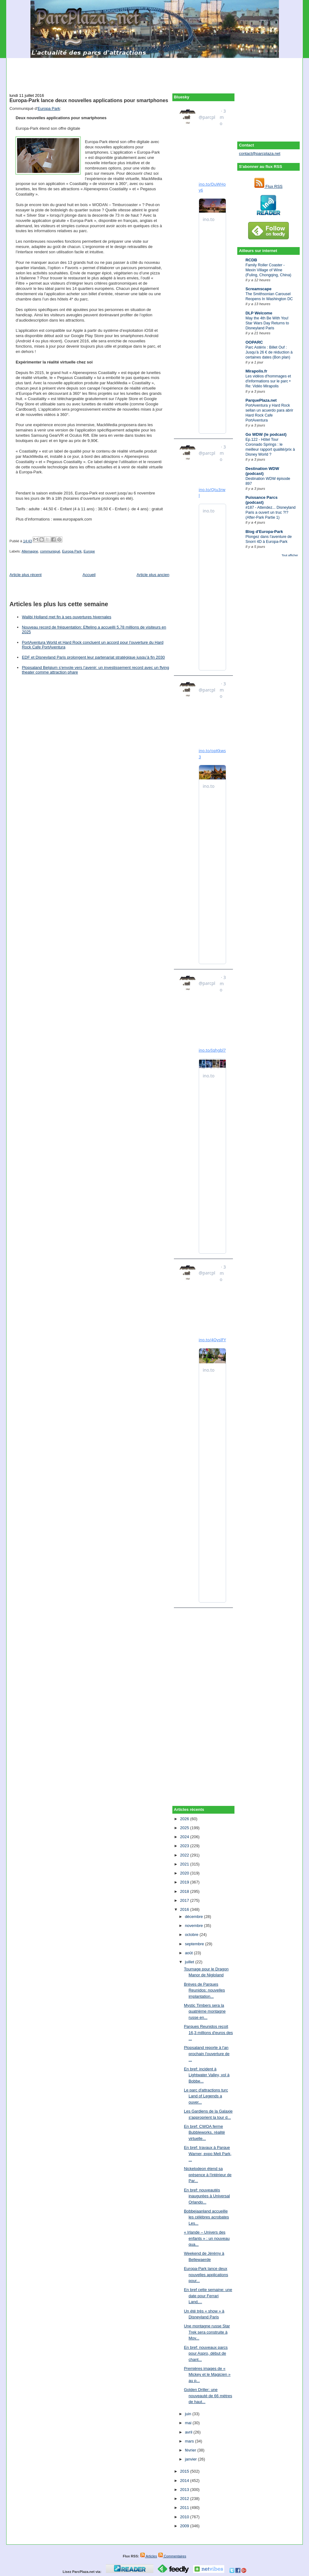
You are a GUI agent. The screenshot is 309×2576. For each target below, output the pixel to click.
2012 (185, 2498)
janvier (191, 2459)
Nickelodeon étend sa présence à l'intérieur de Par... (207, 2174)
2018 (185, 1891)
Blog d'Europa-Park (264, 531)
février (191, 2450)
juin (188, 2413)
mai (189, 2422)
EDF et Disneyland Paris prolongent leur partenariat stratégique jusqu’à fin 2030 (93, 657)
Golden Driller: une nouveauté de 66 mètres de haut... (208, 2395)
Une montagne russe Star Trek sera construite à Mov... (207, 2332)
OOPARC (254, 342)
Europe (89, 551)
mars (190, 2441)
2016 (185, 1909)
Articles (148, 2556)
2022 (185, 1855)
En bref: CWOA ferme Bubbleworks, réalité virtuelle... (204, 2132)
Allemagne (29, 551)
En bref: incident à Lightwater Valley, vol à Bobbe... (206, 2075)
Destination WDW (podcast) (262, 471)
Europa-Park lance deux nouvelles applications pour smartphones (88, 100)
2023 (185, 1845)
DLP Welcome (258, 313)
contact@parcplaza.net (259, 153)
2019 (185, 1882)
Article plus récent (25, 574)
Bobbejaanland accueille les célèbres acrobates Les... (206, 2217)
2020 (185, 1873)
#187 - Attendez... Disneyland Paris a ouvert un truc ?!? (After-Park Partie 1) (270, 512)
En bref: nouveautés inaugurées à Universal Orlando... (207, 2196)
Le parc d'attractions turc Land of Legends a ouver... (206, 2096)
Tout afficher (290, 555)
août (189, 1953)
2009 (185, 2526)
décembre (194, 1916)
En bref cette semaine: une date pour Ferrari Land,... (208, 2295)
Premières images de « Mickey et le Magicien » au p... (207, 2374)
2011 (185, 2507)
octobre (192, 1934)
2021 (185, 1864)
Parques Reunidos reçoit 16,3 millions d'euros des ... (208, 2032)
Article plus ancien (153, 574)
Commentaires (172, 2556)
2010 (185, 2517)
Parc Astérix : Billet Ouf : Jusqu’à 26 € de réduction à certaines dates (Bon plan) (269, 352)
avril (189, 2432)
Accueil (89, 574)
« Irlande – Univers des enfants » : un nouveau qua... (206, 2238)
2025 (185, 1827)
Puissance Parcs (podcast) (261, 500)
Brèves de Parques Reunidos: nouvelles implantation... (204, 1990)
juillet (190, 1962)
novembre (194, 1925)
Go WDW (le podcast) (265, 434)
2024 (185, 1836)
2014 (185, 2480)
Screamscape (258, 288)
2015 (185, 2471)
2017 (185, 1900)
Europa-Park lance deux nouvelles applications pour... (206, 2274)
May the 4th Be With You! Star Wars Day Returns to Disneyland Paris (267, 323)
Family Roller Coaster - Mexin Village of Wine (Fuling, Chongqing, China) (268, 270)
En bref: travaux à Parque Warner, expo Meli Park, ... (207, 2153)
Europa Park (49, 108)
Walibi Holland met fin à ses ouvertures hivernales (66, 617)
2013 (185, 2489)
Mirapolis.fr (256, 371)
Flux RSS (268, 186)
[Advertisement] (155, 72)
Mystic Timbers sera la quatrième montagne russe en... (204, 2011)
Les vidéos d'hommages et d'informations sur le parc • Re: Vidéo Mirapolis (268, 381)
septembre (195, 1944)
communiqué (50, 551)
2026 (185, 1818)
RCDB (251, 260)
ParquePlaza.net (260, 400)
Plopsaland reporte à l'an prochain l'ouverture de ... (206, 2053)
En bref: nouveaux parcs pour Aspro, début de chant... (206, 2353)
